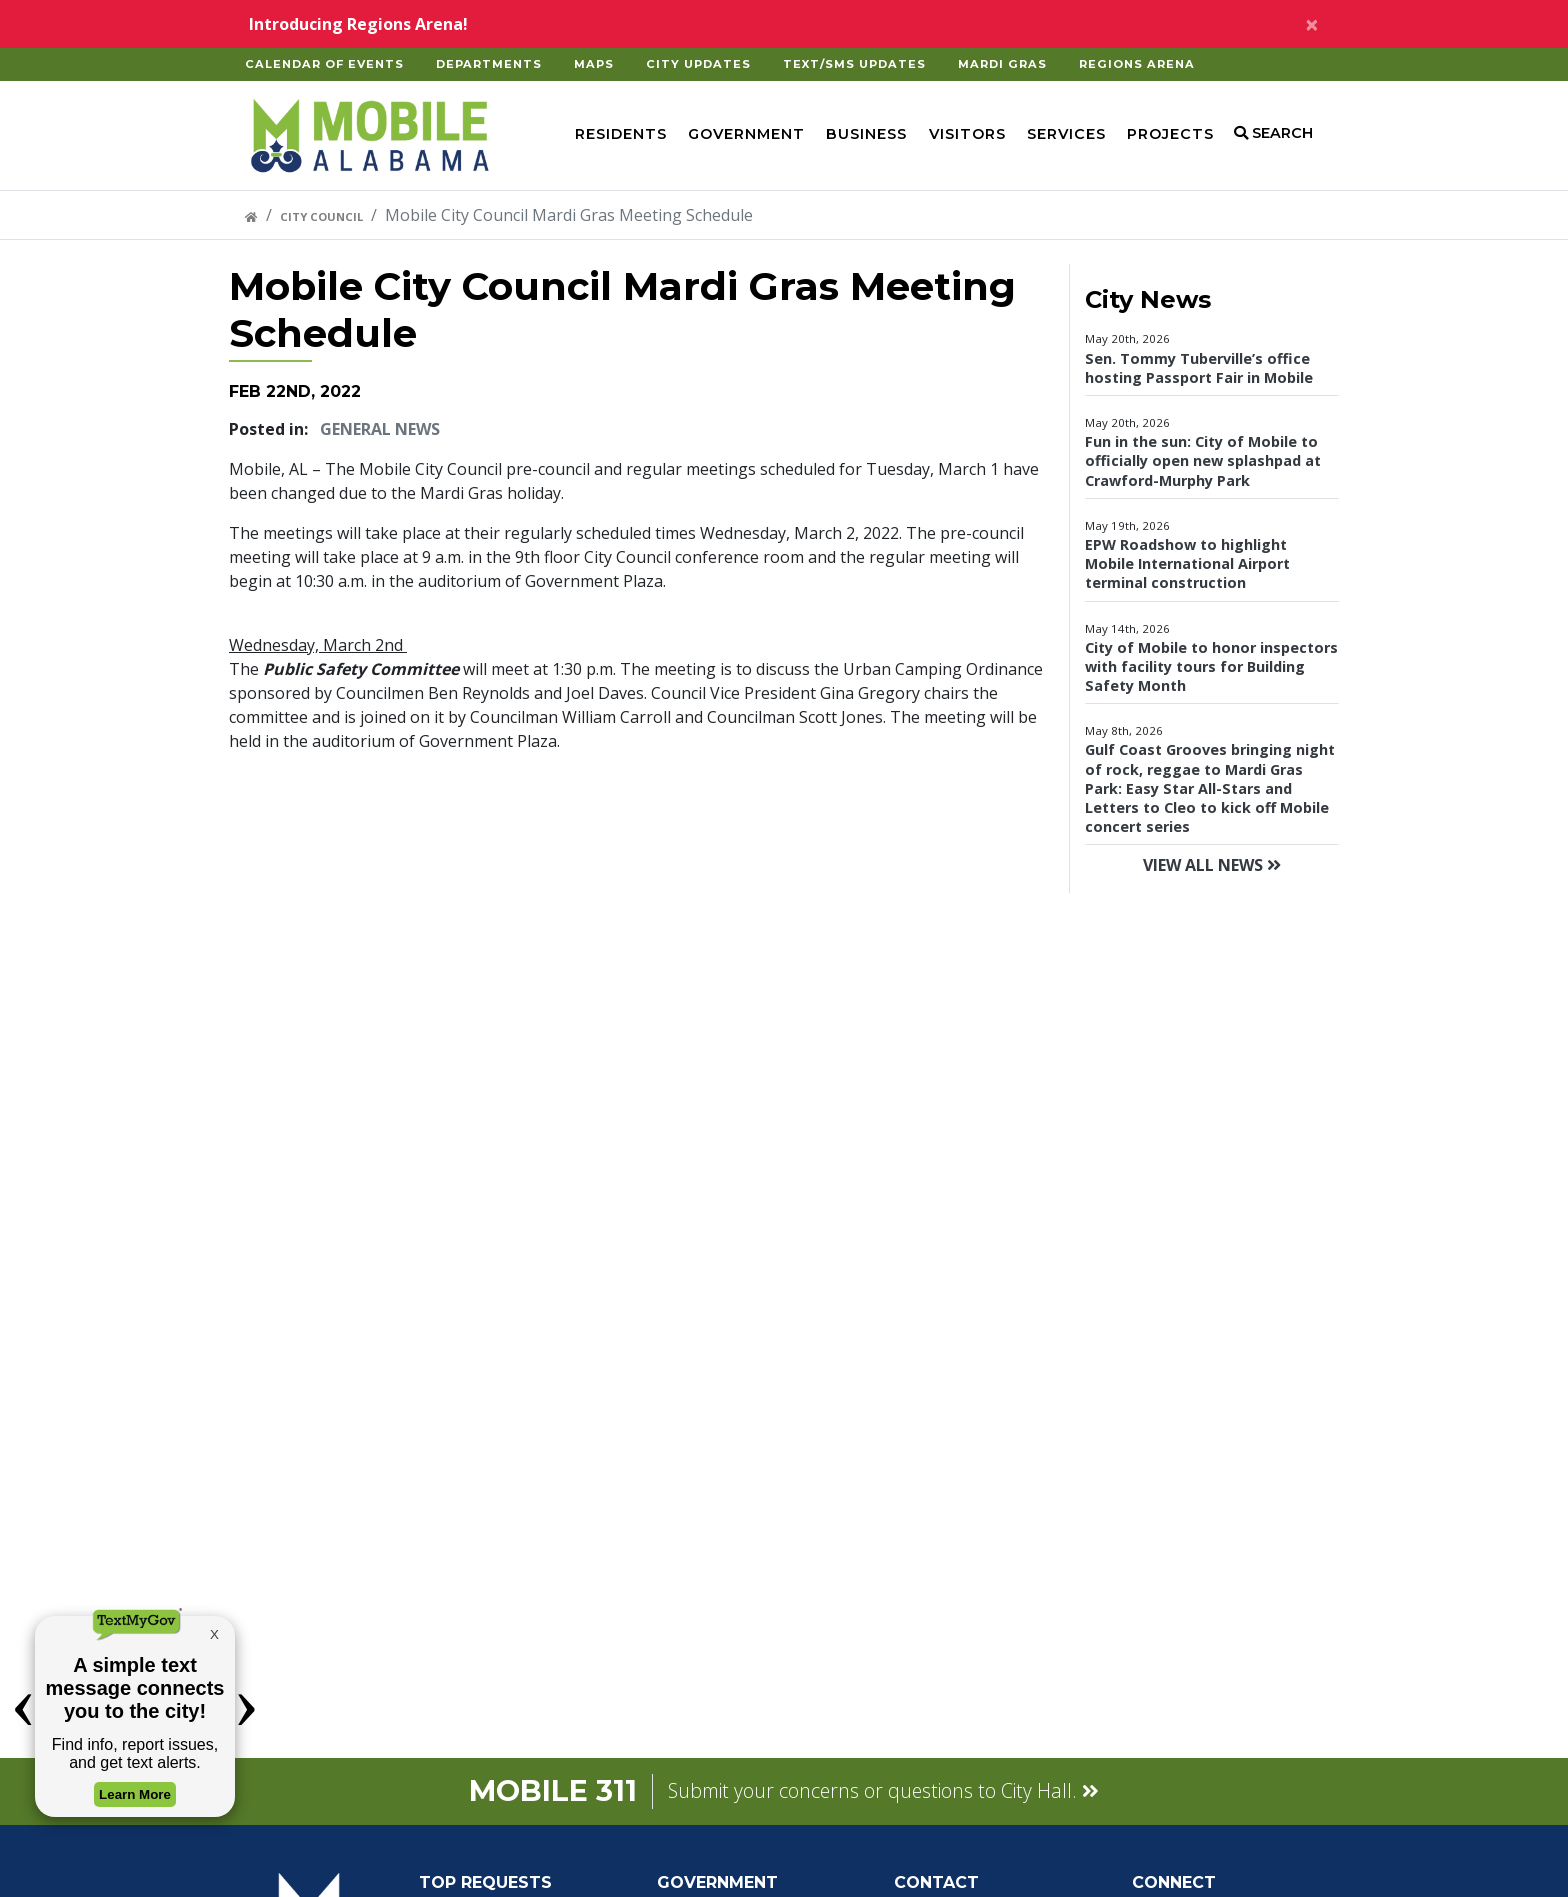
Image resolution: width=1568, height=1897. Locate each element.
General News (380, 429)
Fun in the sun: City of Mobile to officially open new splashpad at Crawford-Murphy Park (1203, 460)
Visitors (967, 134)
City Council (321, 216)
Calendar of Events (324, 64)
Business (866, 134)
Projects (1170, 134)
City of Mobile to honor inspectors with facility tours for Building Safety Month (1211, 666)
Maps (594, 64)
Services (1066, 134)
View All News (1212, 865)
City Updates (698, 64)
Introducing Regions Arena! (358, 24)
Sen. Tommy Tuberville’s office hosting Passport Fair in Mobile (1199, 368)
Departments (489, 64)
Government (746, 134)
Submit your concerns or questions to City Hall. (883, 1790)
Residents (621, 134)
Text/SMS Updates (854, 64)
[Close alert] (1312, 24)
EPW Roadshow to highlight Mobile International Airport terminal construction (1187, 563)
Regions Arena (1137, 64)
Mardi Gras (1002, 64)
